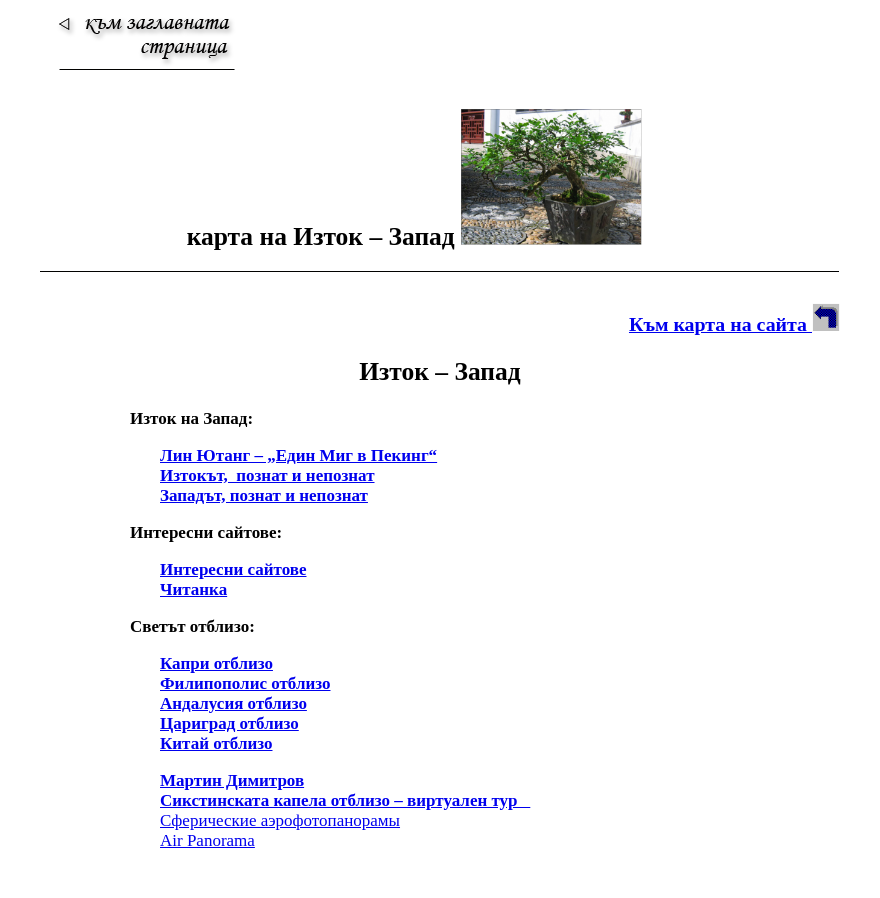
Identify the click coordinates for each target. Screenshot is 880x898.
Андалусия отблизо (233, 703)
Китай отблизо (216, 743)
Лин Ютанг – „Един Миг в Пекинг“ (298, 455)
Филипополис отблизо (245, 683)
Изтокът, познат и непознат (267, 475)
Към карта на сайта (734, 324)
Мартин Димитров (232, 780)
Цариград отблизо (229, 723)
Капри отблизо (216, 663)
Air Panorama (207, 840)
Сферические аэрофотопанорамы (280, 820)
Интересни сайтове (233, 569)
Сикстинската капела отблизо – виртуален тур (345, 800)
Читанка (193, 589)
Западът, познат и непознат (264, 495)
